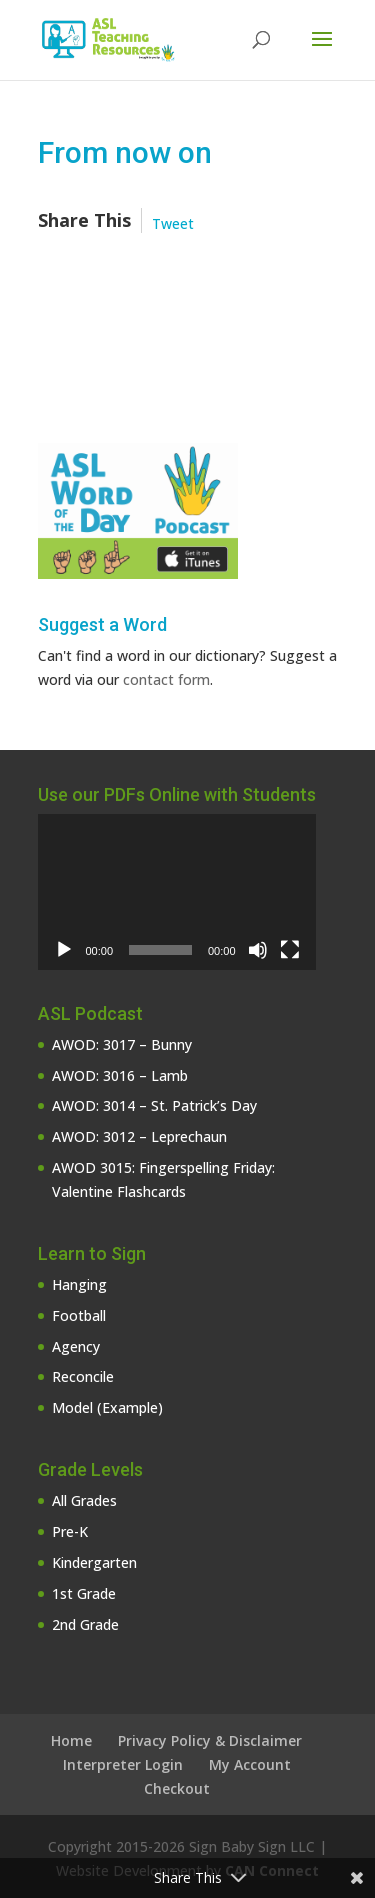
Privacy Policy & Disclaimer (210, 1740)
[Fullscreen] (290, 950)
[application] (177, 892)
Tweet (173, 223)
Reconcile (83, 1376)
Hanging (79, 1284)
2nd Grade (85, 1624)
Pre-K (70, 1531)
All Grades (84, 1500)
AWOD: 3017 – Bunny (122, 1044)
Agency (76, 1346)
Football (79, 1315)
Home (71, 1740)
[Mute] (258, 950)
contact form (166, 679)
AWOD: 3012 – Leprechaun (139, 1136)
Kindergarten (94, 1562)
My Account (250, 1764)
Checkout (177, 1788)
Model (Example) (107, 1407)
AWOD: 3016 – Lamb (120, 1075)
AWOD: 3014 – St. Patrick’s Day (154, 1105)
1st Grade (84, 1593)
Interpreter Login (123, 1764)
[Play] (64, 950)
